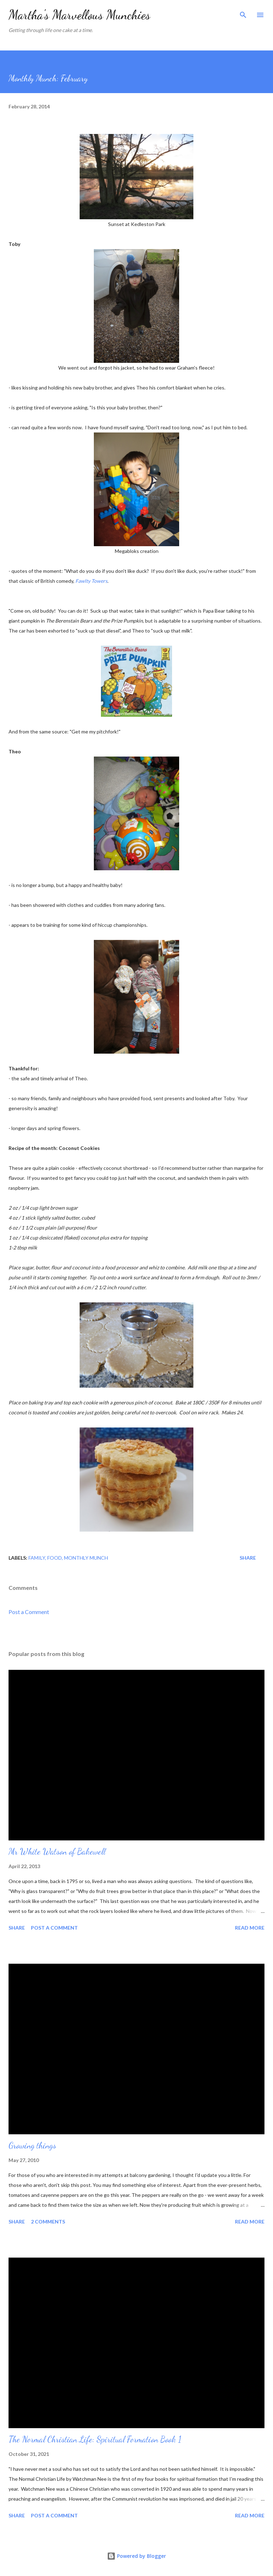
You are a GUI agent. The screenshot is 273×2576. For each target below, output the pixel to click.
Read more (249, 1928)
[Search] (243, 13)
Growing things (32, 2145)
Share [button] (248, 1558)
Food (54, 1558)
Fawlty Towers (91, 581)
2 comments (48, 2222)
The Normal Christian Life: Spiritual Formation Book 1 (95, 2439)
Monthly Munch (86, 1558)
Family (36, 1558)
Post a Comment (29, 1611)
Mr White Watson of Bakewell (57, 1851)
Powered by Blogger (136, 2556)
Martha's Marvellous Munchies (79, 14)
